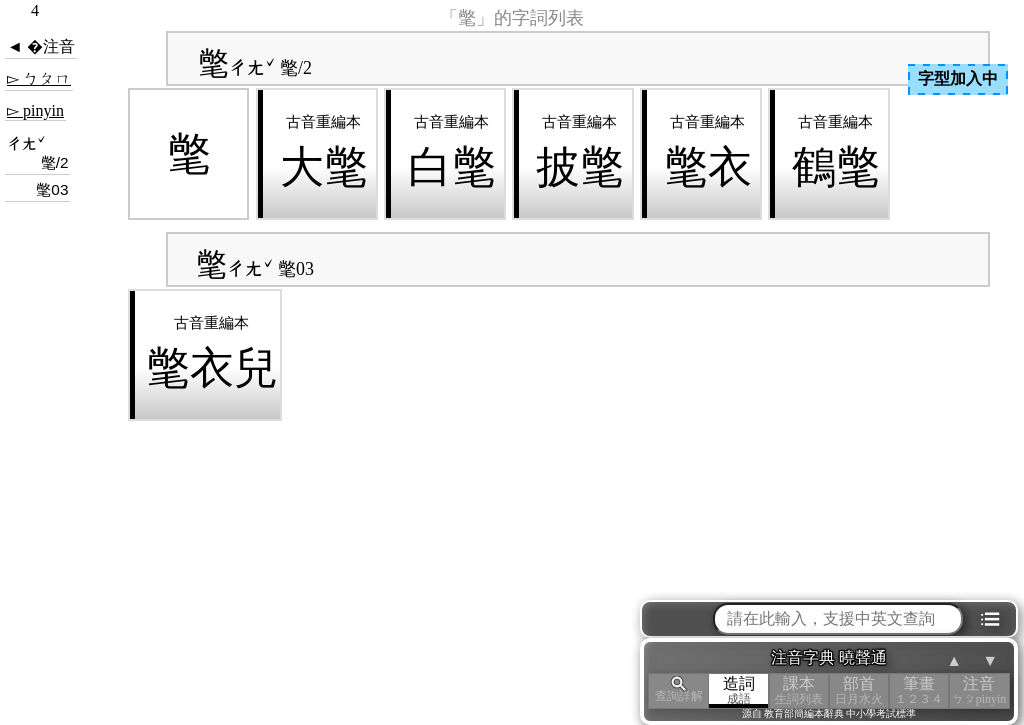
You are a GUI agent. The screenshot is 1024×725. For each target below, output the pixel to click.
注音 (979, 690)
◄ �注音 (41, 46)
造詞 (739, 690)
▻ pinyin (35, 110)
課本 (799, 690)
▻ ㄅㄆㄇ (39, 78)
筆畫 (919, 690)
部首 (859, 690)
